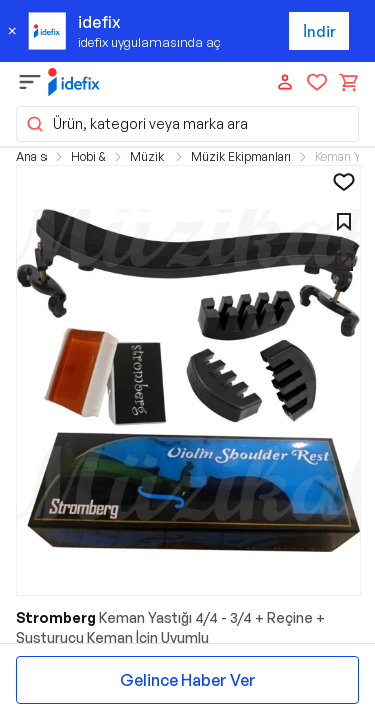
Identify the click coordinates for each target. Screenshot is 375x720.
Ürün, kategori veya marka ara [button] (136, 124)
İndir (319, 31)
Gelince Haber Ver (188, 680)
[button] (188, 380)
